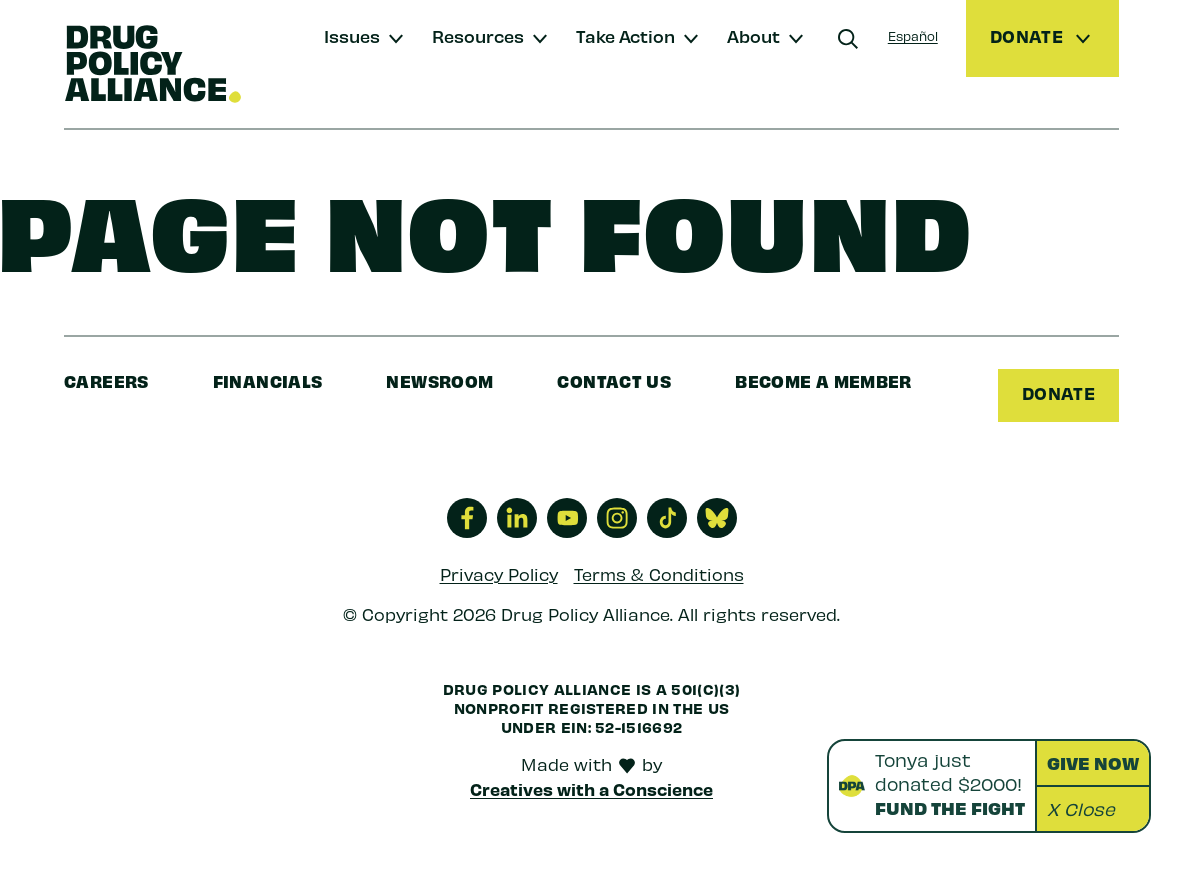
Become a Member (823, 380)
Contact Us (614, 380)
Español (913, 35)
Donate (1058, 393)
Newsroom (439, 380)
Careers (106, 380)
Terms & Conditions (659, 574)
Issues (352, 35)
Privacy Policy (499, 574)
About (753, 35)
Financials (268, 380)
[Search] (848, 39)
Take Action (625, 35)
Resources (478, 35)
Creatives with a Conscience (591, 789)
